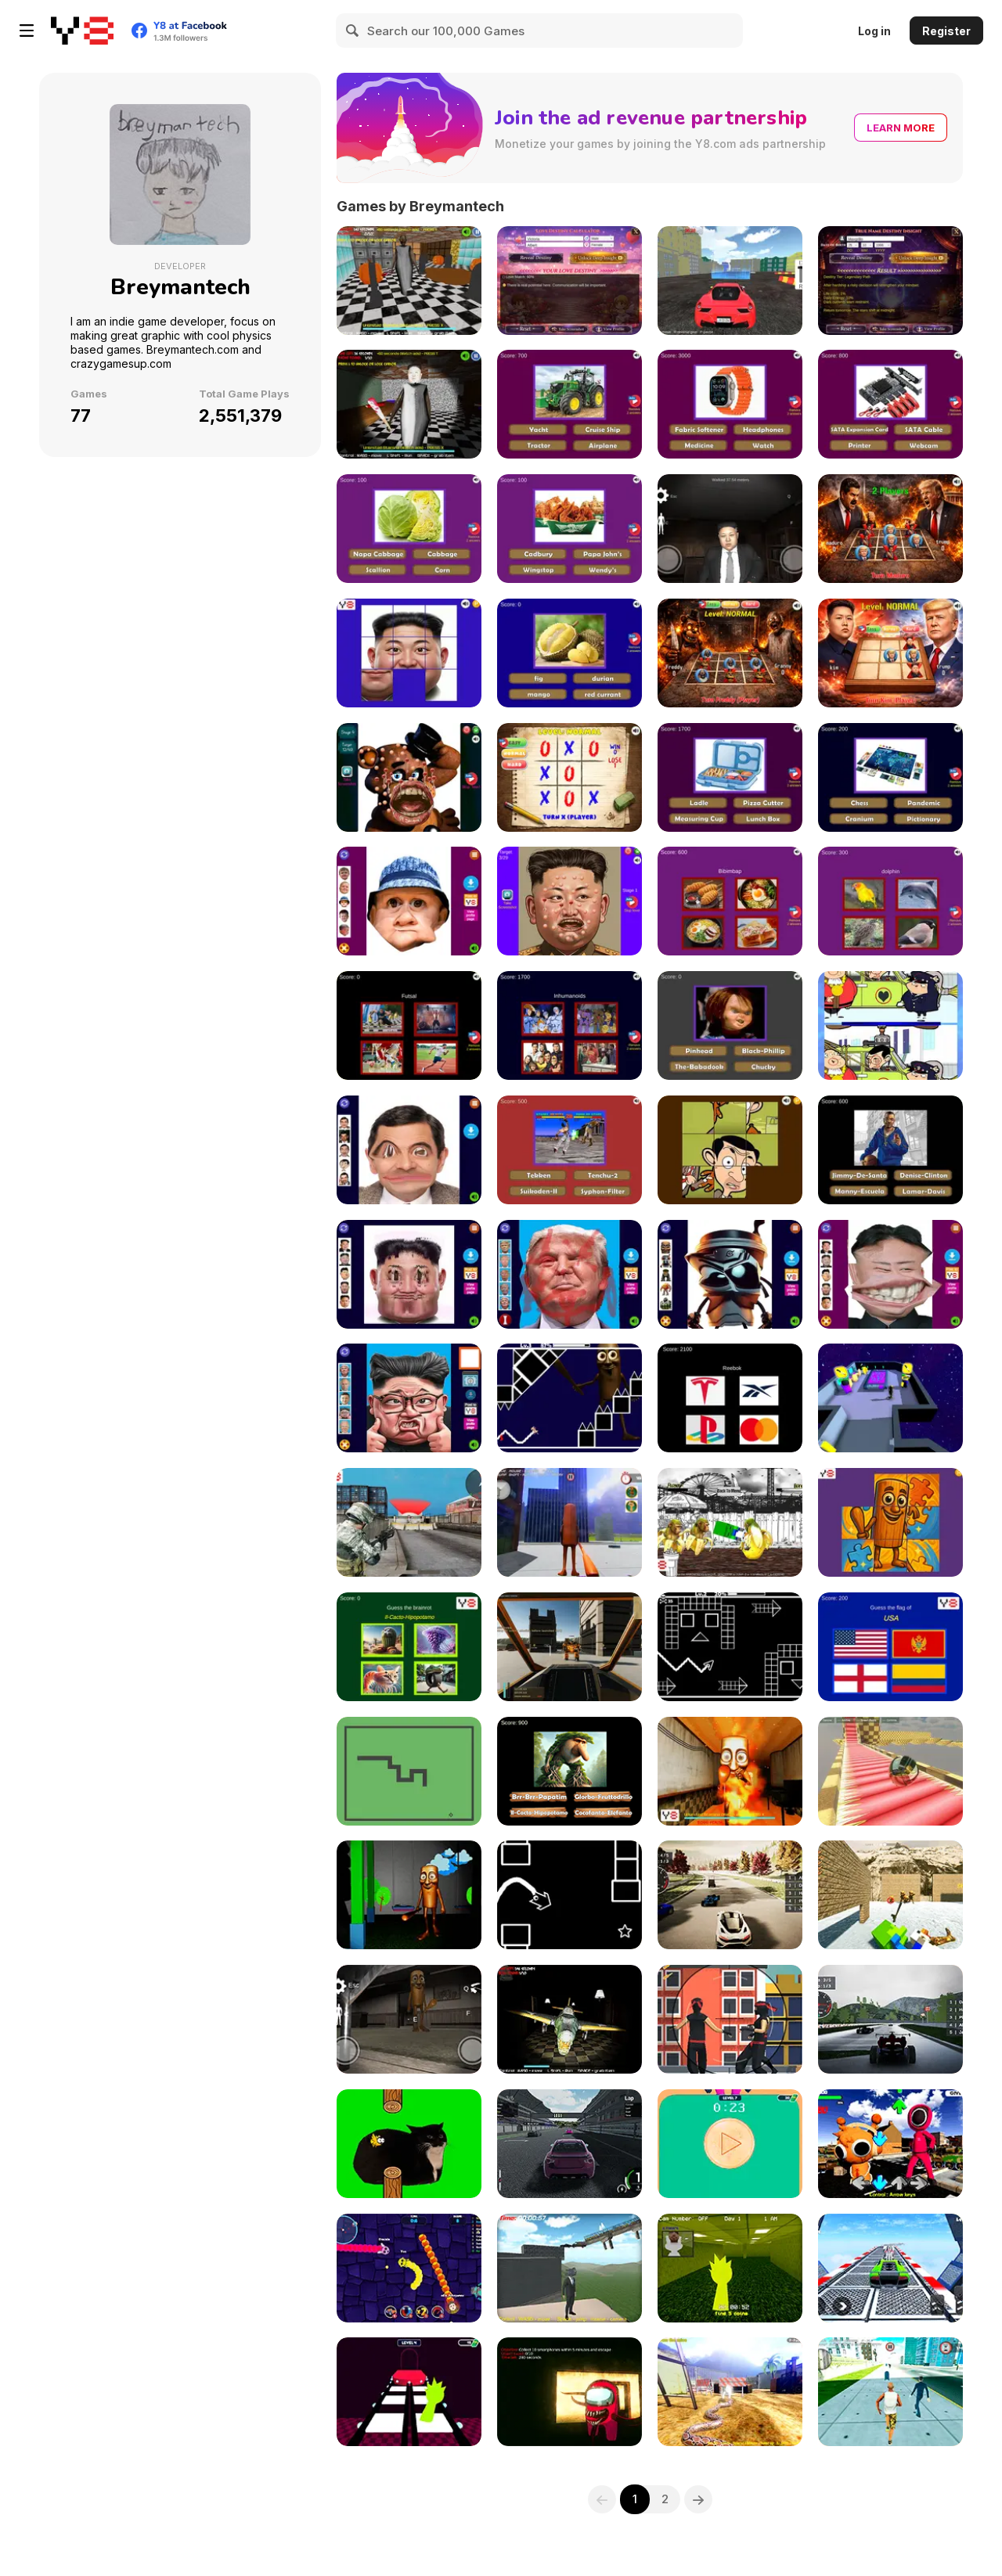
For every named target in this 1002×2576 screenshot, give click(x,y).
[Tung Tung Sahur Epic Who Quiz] (409, 1646)
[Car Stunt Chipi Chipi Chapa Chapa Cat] (890, 2268)
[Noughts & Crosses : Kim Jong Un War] (890, 653)
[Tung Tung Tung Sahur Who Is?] (569, 1771)
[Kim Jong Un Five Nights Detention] (730, 528)
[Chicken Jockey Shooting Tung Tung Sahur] (890, 1894)
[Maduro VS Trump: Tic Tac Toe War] (890, 528)
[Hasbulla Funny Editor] (409, 901)
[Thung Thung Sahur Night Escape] (409, 2019)
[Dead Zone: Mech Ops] (569, 1646)
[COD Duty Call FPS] (409, 1522)
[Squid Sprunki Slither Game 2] (409, 2268)
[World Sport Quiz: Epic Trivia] (409, 1025)
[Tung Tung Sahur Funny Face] (730, 1274)
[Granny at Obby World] (409, 280)
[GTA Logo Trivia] (890, 1150)
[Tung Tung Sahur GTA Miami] (569, 1522)
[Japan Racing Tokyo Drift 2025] (730, 1894)
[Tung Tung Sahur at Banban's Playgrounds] (409, 1894)
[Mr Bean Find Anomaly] (890, 1025)
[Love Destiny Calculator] (569, 280)
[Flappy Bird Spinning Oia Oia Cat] (409, 2143)
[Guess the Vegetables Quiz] (409, 528)
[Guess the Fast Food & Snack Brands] (569, 528)
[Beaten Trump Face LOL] (569, 1274)
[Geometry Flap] (569, 1894)
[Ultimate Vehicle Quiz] (569, 404)
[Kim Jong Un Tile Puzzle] (409, 653)
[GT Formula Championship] (890, 2019)
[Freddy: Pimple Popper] (409, 777)
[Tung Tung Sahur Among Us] (890, 1398)
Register (946, 31)
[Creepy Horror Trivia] (730, 1025)
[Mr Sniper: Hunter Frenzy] (730, 2019)
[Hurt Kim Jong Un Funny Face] (409, 1274)
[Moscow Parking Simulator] (730, 280)
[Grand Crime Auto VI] (890, 2391)
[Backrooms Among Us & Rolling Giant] (569, 2391)
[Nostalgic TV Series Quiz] (569, 1025)
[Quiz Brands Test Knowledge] (730, 1398)
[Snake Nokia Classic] (409, 1771)
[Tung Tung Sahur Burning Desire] (730, 1771)
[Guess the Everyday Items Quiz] (730, 404)
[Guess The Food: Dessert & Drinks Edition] (730, 901)
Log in (874, 31)
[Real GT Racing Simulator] (569, 2143)
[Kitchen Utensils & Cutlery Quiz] (730, 777)
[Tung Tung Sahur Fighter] (730, 1522)
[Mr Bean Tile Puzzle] (730, 1150)
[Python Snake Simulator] (730, 2391)
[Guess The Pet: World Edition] (890, 901)
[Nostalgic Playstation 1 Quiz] (569, 1150)
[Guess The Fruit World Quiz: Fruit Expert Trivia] (569, 653)
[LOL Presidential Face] (409, 1398)
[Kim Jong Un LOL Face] (890, 1274)
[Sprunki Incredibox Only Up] (569, 2268)
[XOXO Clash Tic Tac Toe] (569, 777)
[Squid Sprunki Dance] (890, 2143)
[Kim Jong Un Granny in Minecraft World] (409, 404)
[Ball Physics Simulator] (890, 1771)
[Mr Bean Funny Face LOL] (409, 1150)
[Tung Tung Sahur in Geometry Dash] (569, 1398)
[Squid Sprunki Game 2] (409, 2391)
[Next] (698, 2499)
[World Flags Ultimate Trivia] (890, 1646)
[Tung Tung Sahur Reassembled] (890, 1522)
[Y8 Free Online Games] (82, 30)
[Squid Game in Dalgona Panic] (730, 2143)
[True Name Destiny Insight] (890, 280)
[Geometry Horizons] (730, 1646)
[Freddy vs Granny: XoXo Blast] (730, 653)
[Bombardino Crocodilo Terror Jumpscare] (569, 2019)
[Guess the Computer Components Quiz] (890, 404)
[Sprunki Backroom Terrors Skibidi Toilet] (730, 2268)
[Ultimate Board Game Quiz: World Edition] (890, 777)
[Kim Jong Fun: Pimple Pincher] (569, 901)
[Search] (353, 30)
